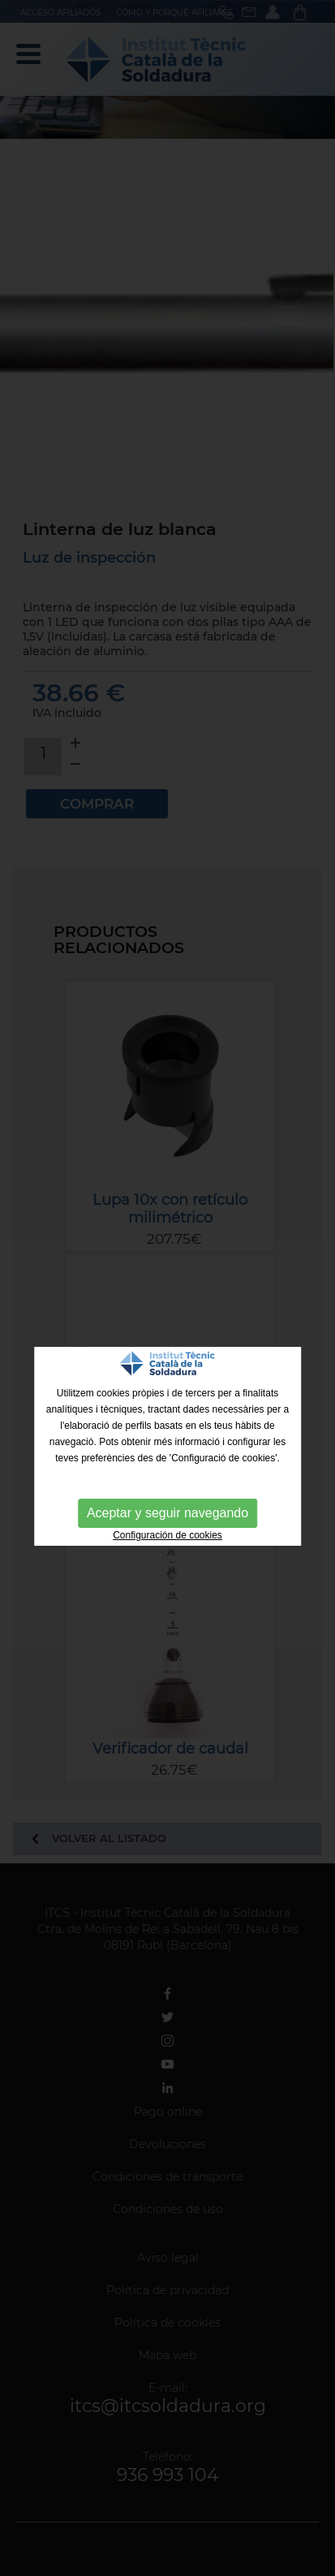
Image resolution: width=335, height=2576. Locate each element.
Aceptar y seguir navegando (167, 1513)
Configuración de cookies (167, 1535)
